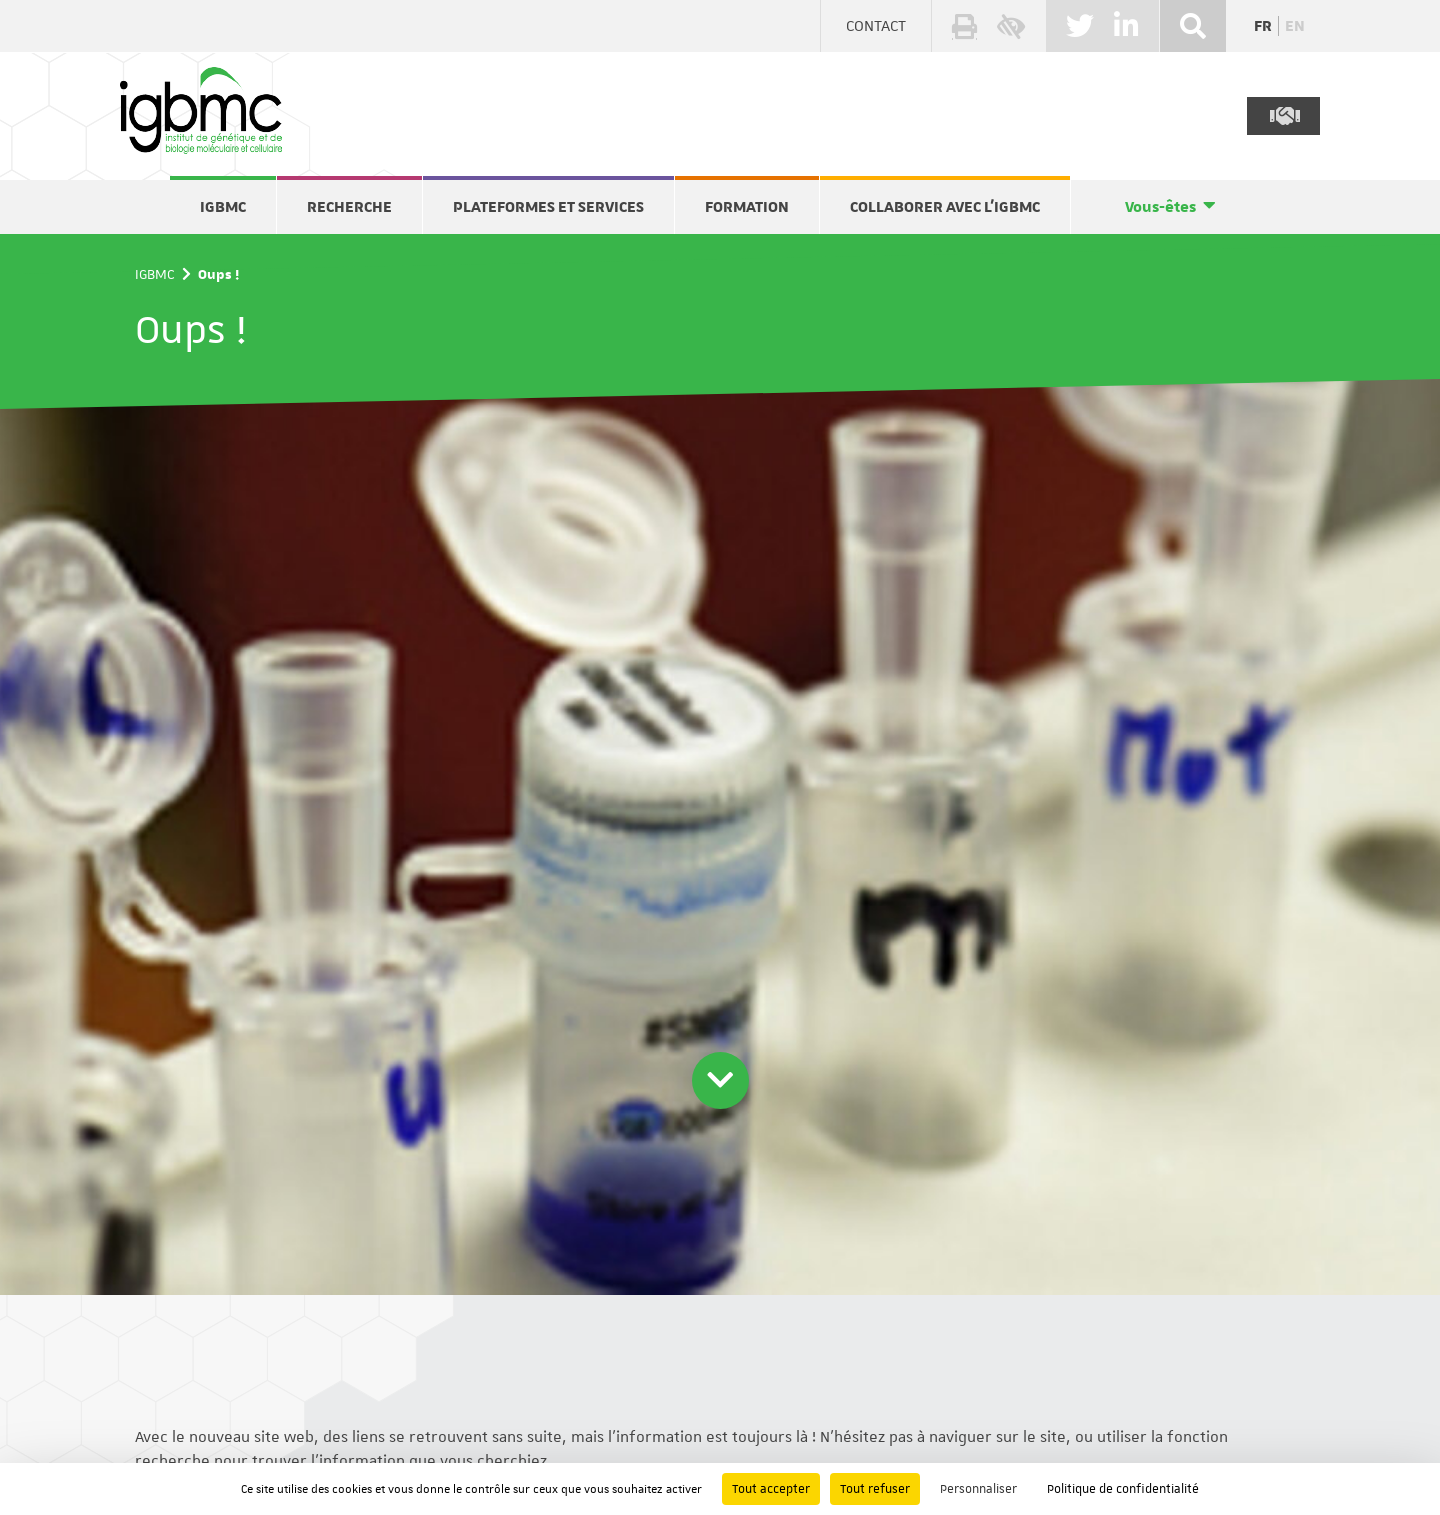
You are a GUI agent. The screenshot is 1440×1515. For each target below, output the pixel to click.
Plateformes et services (548, 207)
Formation (747, 207)
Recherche (349, 207)
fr (1263, 26)
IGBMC (223, 207)
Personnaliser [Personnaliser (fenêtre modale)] (978, 1489)
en (1295, 26)
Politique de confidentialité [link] (1123, 1489)
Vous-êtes (1160, 207)
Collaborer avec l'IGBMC (945, 207)
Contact (876, 26)
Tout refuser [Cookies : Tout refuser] (875, 1489)
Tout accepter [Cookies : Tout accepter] (771, 1489)
